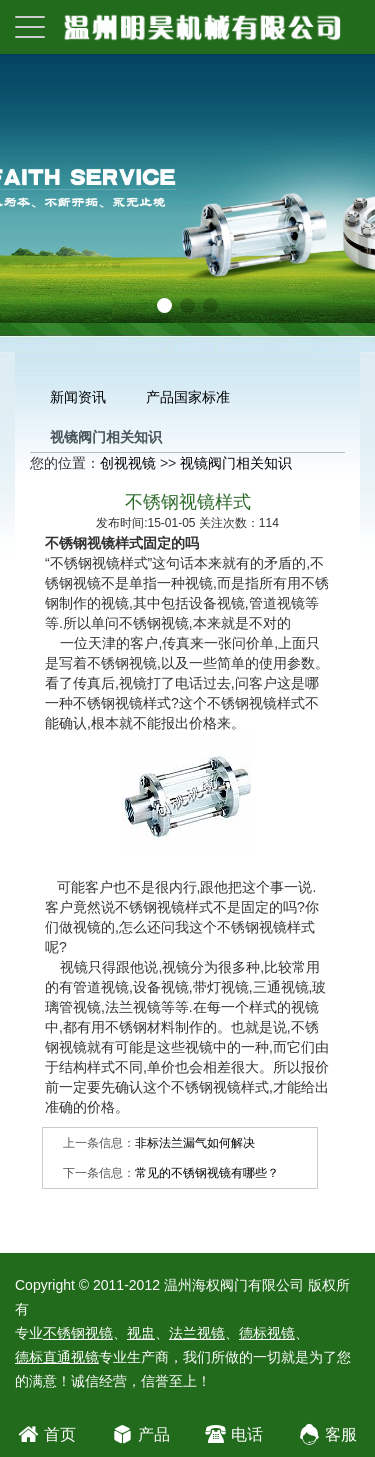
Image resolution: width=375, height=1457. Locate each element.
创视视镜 (128, 463)
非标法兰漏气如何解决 (195, 1143)
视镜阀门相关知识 (236, 463)
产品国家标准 (188, 397)
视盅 (141, 1333)
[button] (164, 305)
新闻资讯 (78, 397)
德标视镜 (267, 1333)
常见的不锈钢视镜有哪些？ (207, 1173)
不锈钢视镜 (78, 1333)
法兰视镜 (197, 1333)
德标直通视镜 (57, 1357)
